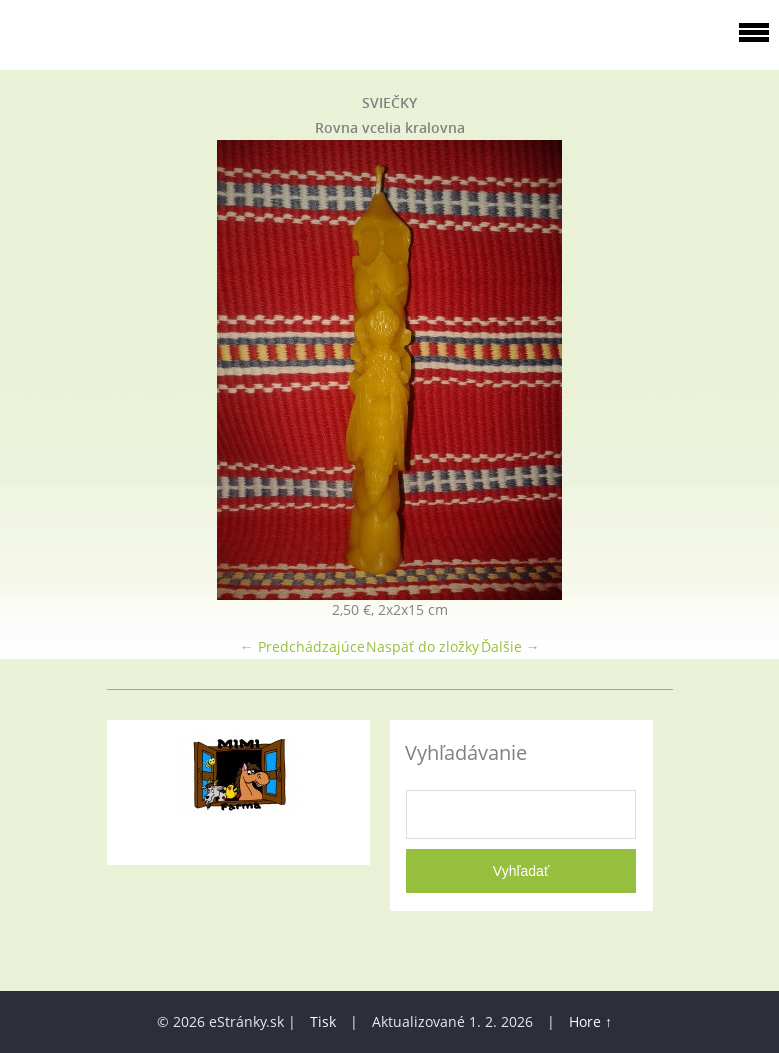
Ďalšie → (510, 646)
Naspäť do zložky (422, 646)
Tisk (323, 1021)
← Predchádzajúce (302, 646)
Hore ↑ (590, 1021)
